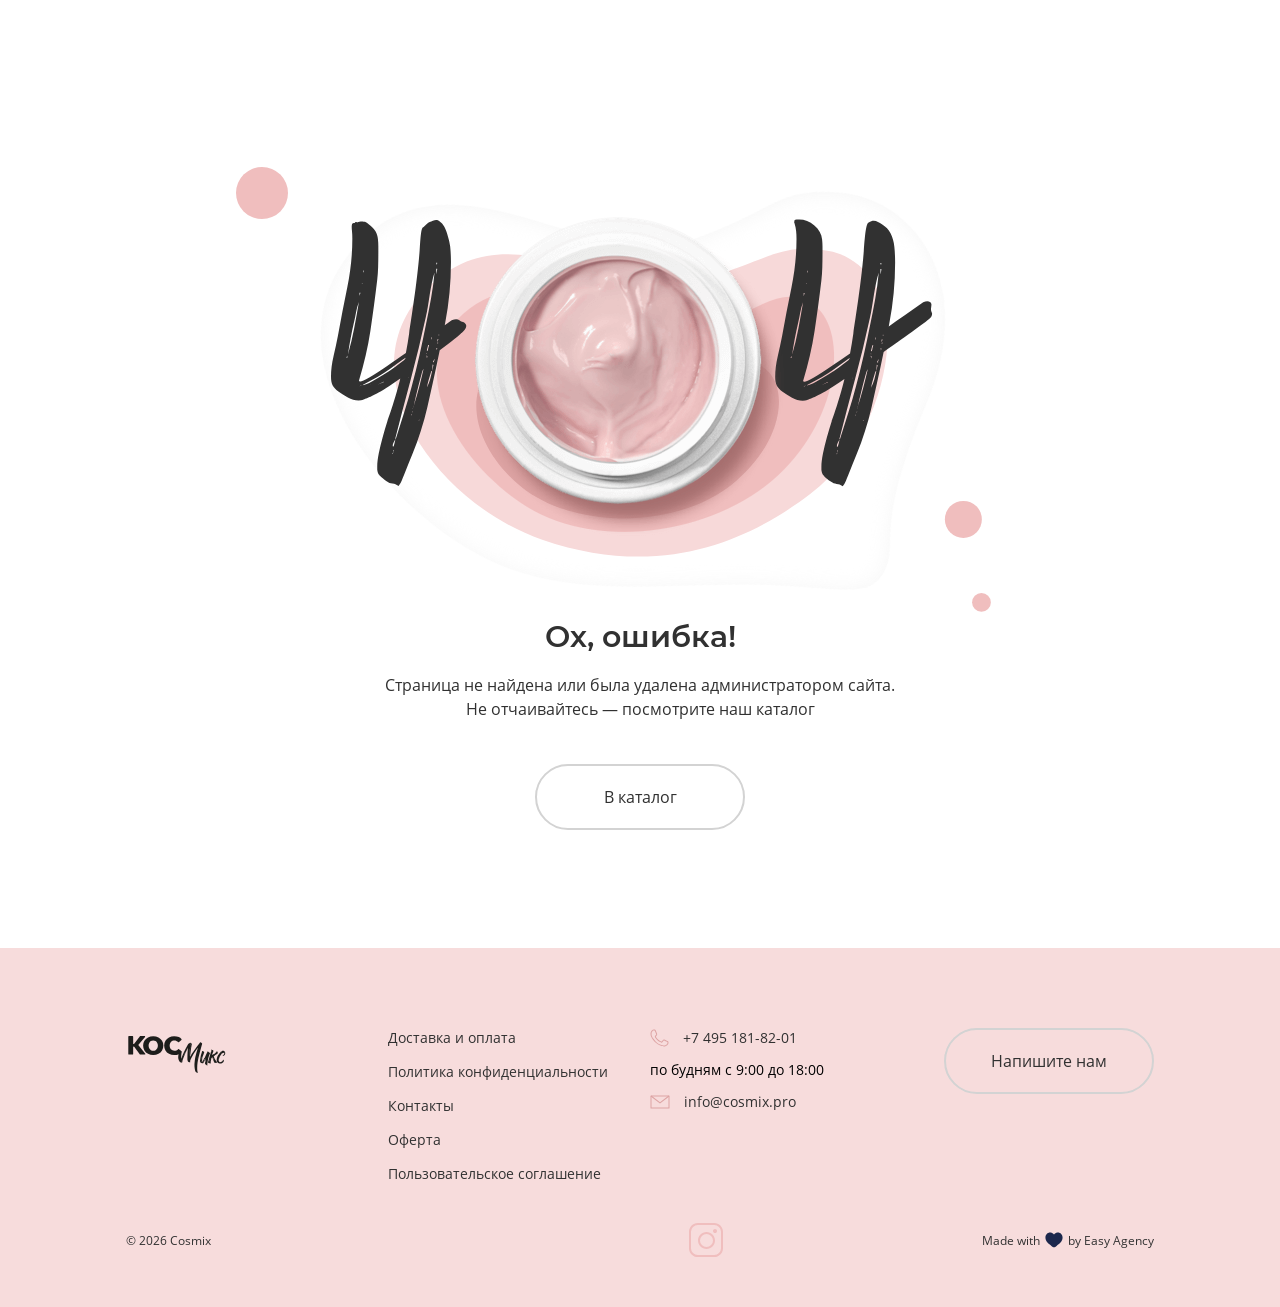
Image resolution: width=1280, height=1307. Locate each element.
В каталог (640, 797)
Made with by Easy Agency (1068, 1240)
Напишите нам (1049, 1061)
